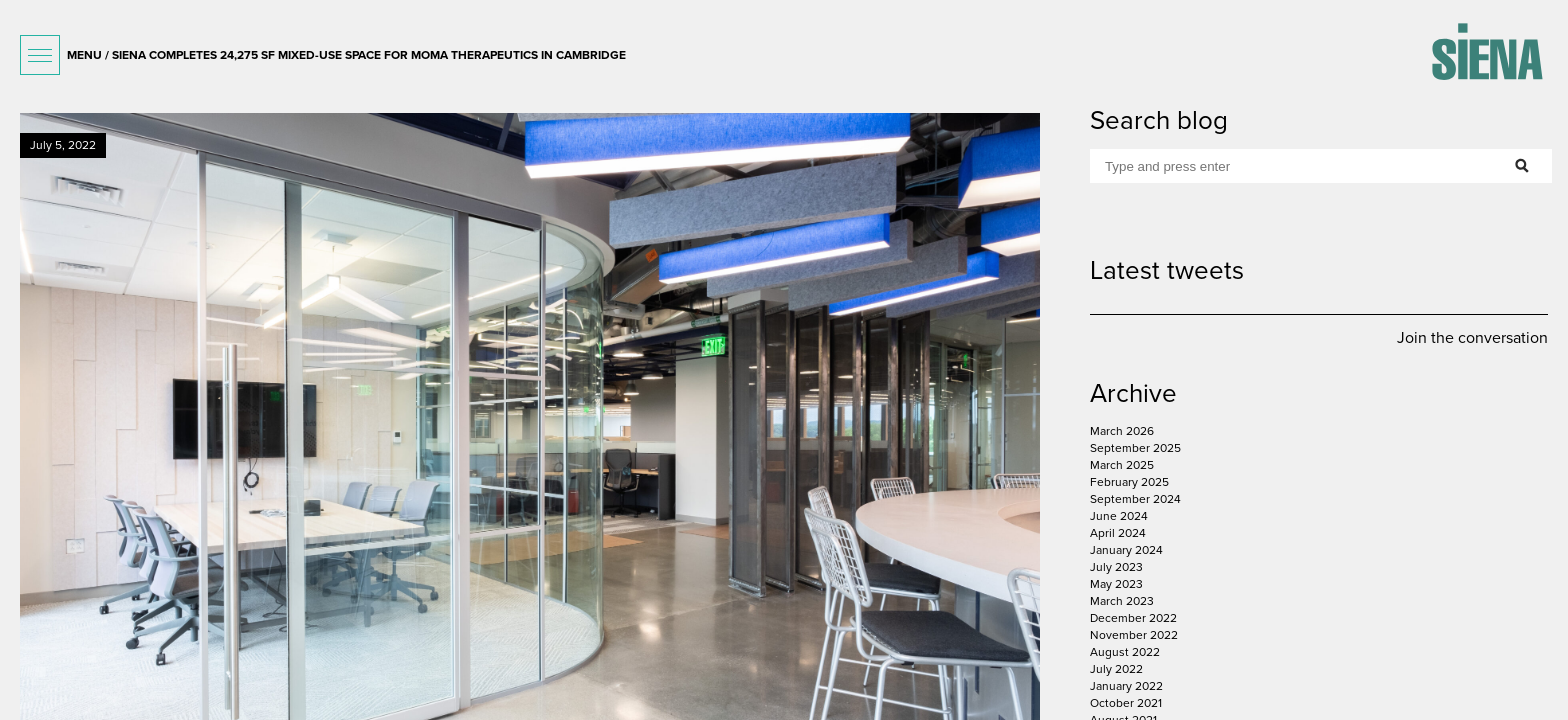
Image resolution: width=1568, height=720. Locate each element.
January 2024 (1126, 550)
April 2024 (1118, 533)
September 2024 (1135, 499)
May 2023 (1116, 584)
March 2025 (1122, 465)
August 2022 (1125, 652)
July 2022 (1116, 669)
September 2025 (1135, 448)
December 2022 (1133, 618)
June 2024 (1119, 516)
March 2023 (1122, 601)
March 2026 (1122, 431)
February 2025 (1129, 482)
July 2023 (1116, 567)
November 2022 (1134, 635)
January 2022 (1126, 686)
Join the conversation (1472, 338)
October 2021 (1126, 703)
